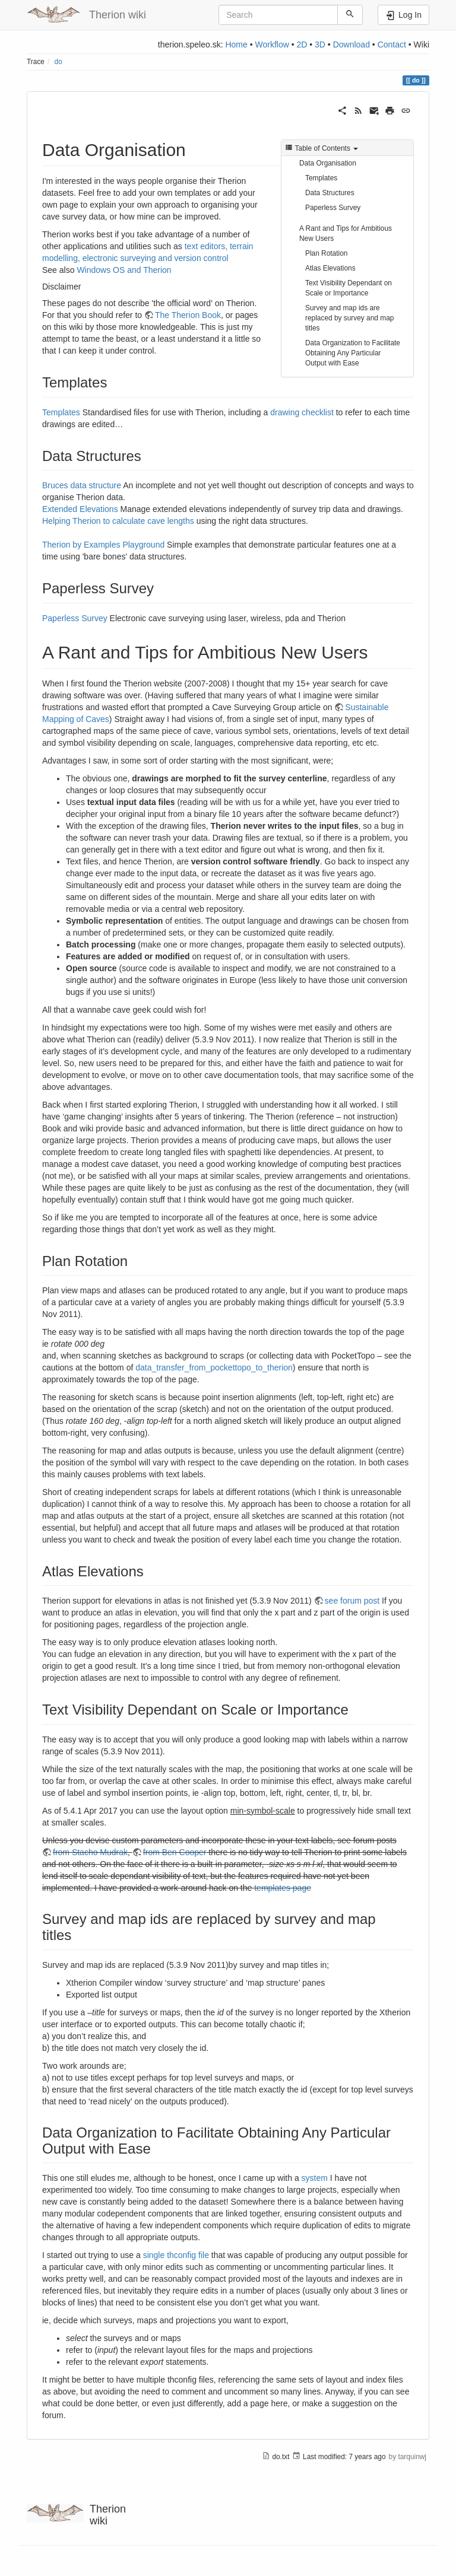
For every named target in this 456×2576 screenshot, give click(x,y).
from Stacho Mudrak (90, 1852)
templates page (282, 1888)
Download (351, 44)
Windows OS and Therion (124, 270)
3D (320, 44)
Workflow (272, 44)
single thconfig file (176, 2255)
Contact (392, 44)
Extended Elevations (80, 509)
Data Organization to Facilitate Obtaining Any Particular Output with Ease (352, 353)
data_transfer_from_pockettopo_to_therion (214, 1367)
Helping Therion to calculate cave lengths (118, 521)
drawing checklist (302, 412)
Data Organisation (327, 163)
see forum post (352, 1600)
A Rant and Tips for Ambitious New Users (345, 233)
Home (236, 44)
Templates (321, 178)
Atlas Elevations (330, 268)
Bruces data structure (81, 485)
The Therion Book (188, 315)
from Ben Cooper (175, 1852)
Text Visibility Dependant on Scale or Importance (348, 288)
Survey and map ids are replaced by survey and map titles (349, 318)
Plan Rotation (326, 253)
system (315, 2178)
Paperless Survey (332, 207)
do (58, 62)
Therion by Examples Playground (103, 544)
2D (301, 44)
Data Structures (329, 193)
